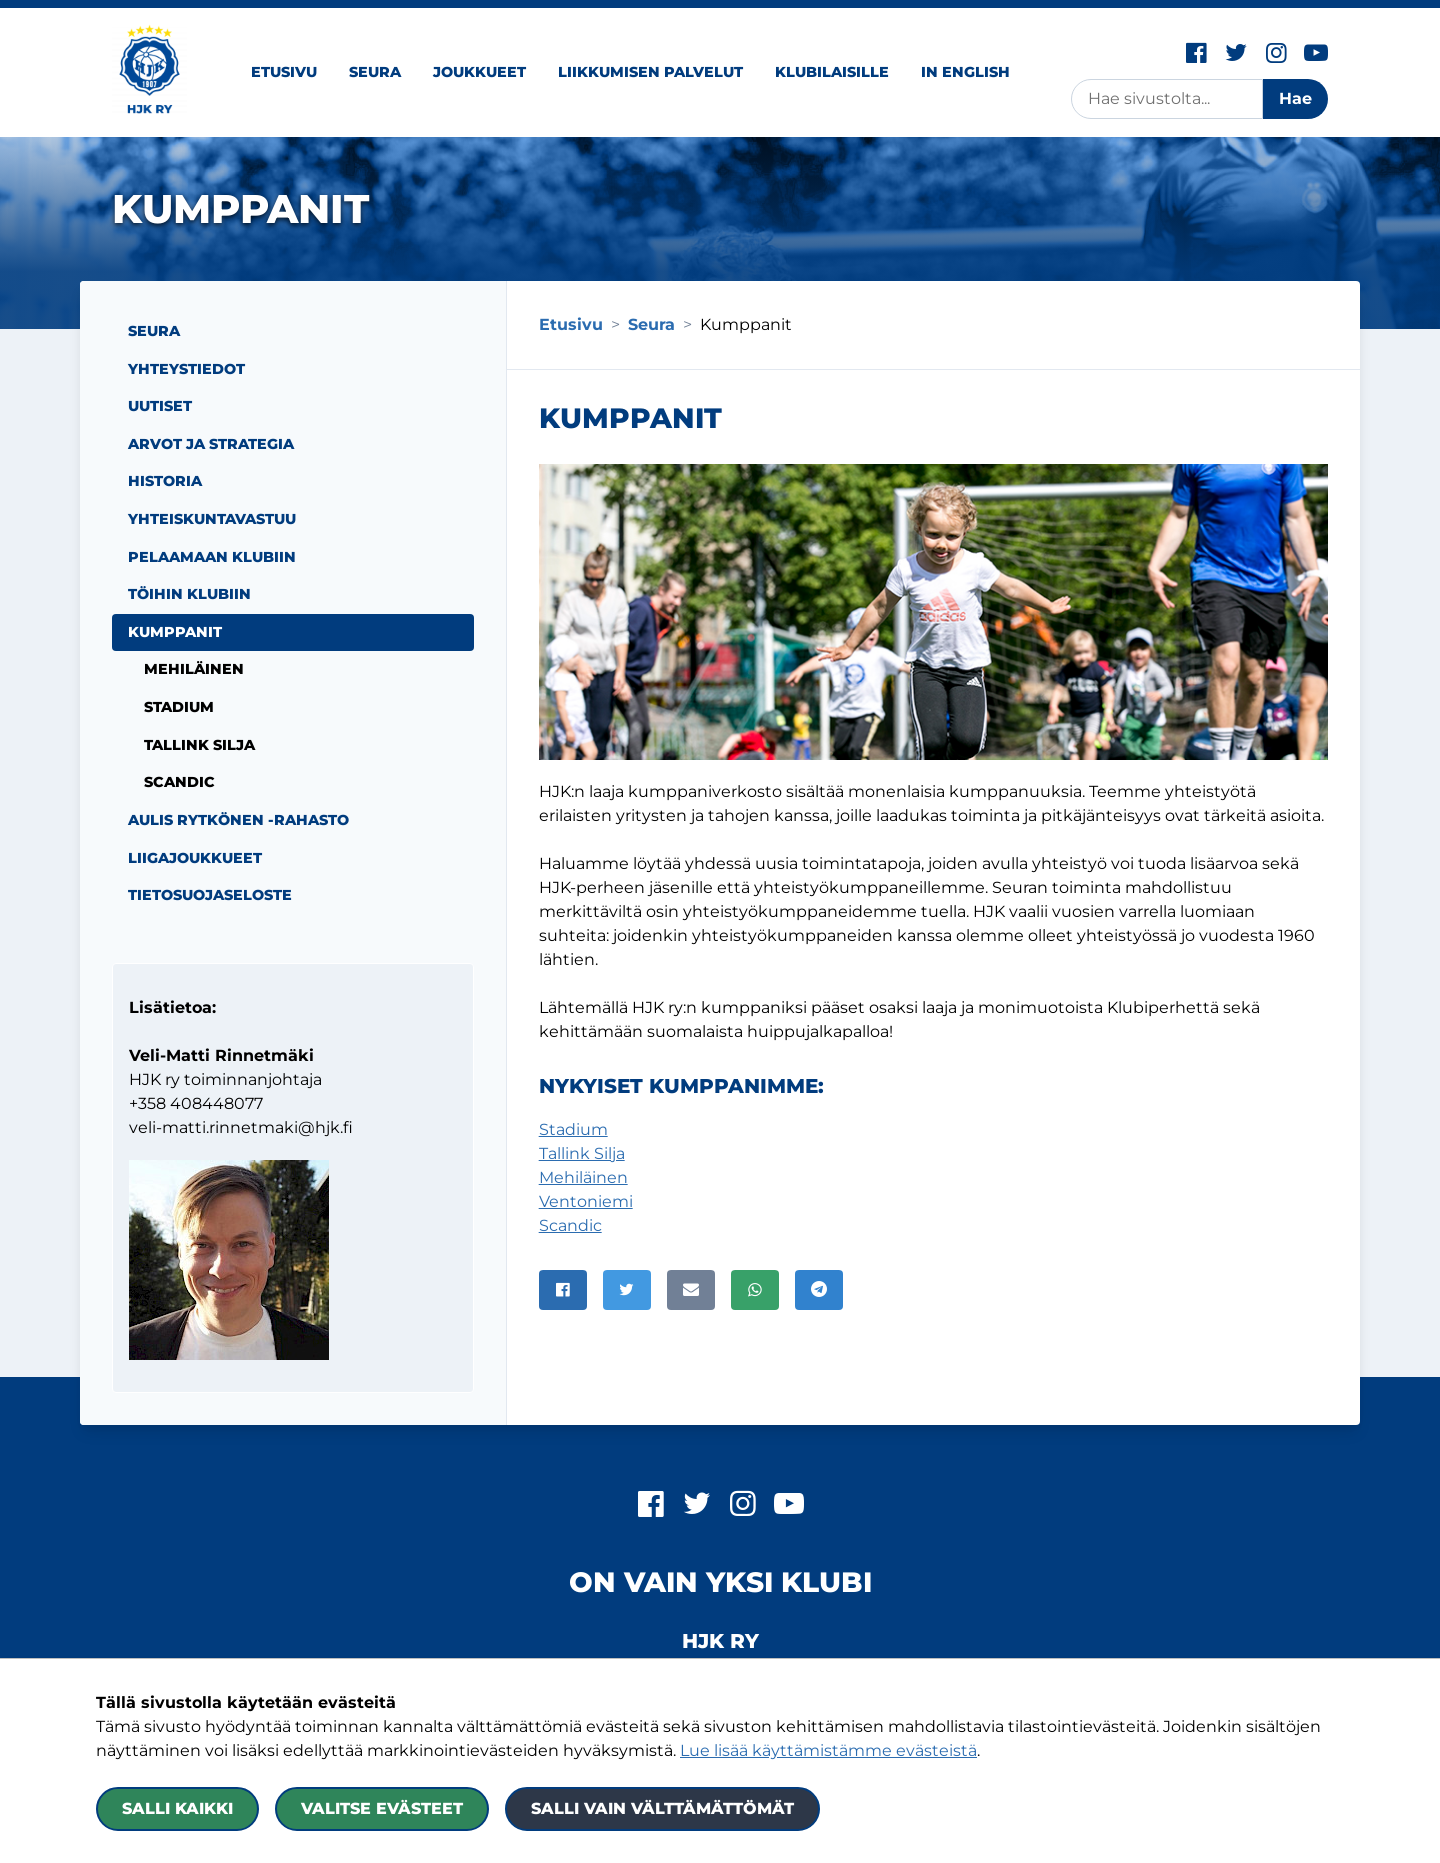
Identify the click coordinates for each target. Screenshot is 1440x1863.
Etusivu (284, 72)
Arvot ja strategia (211, 444)
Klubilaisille (832, 72)
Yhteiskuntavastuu (212, 519)
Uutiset (160, 406)
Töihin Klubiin (189, 594)
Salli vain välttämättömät (662, 1808)
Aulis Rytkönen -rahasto (238, 820)
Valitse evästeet (382, 1808)
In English (965, 72)
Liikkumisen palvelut (650, 72)
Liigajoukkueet (195, 858)
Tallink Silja (582, 1153)
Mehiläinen (583, 1177)
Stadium (573, 1129)
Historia (165, 481)
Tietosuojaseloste (210, 895)
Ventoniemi (586, 1201)
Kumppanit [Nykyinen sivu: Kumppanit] (175, 632)
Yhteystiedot (186, 369)
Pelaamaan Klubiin (212, 557)
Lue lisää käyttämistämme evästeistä (828, 1750)
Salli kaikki (177, 1808)
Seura (375, 72)
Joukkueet (479, 72)
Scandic (570, 1225)
